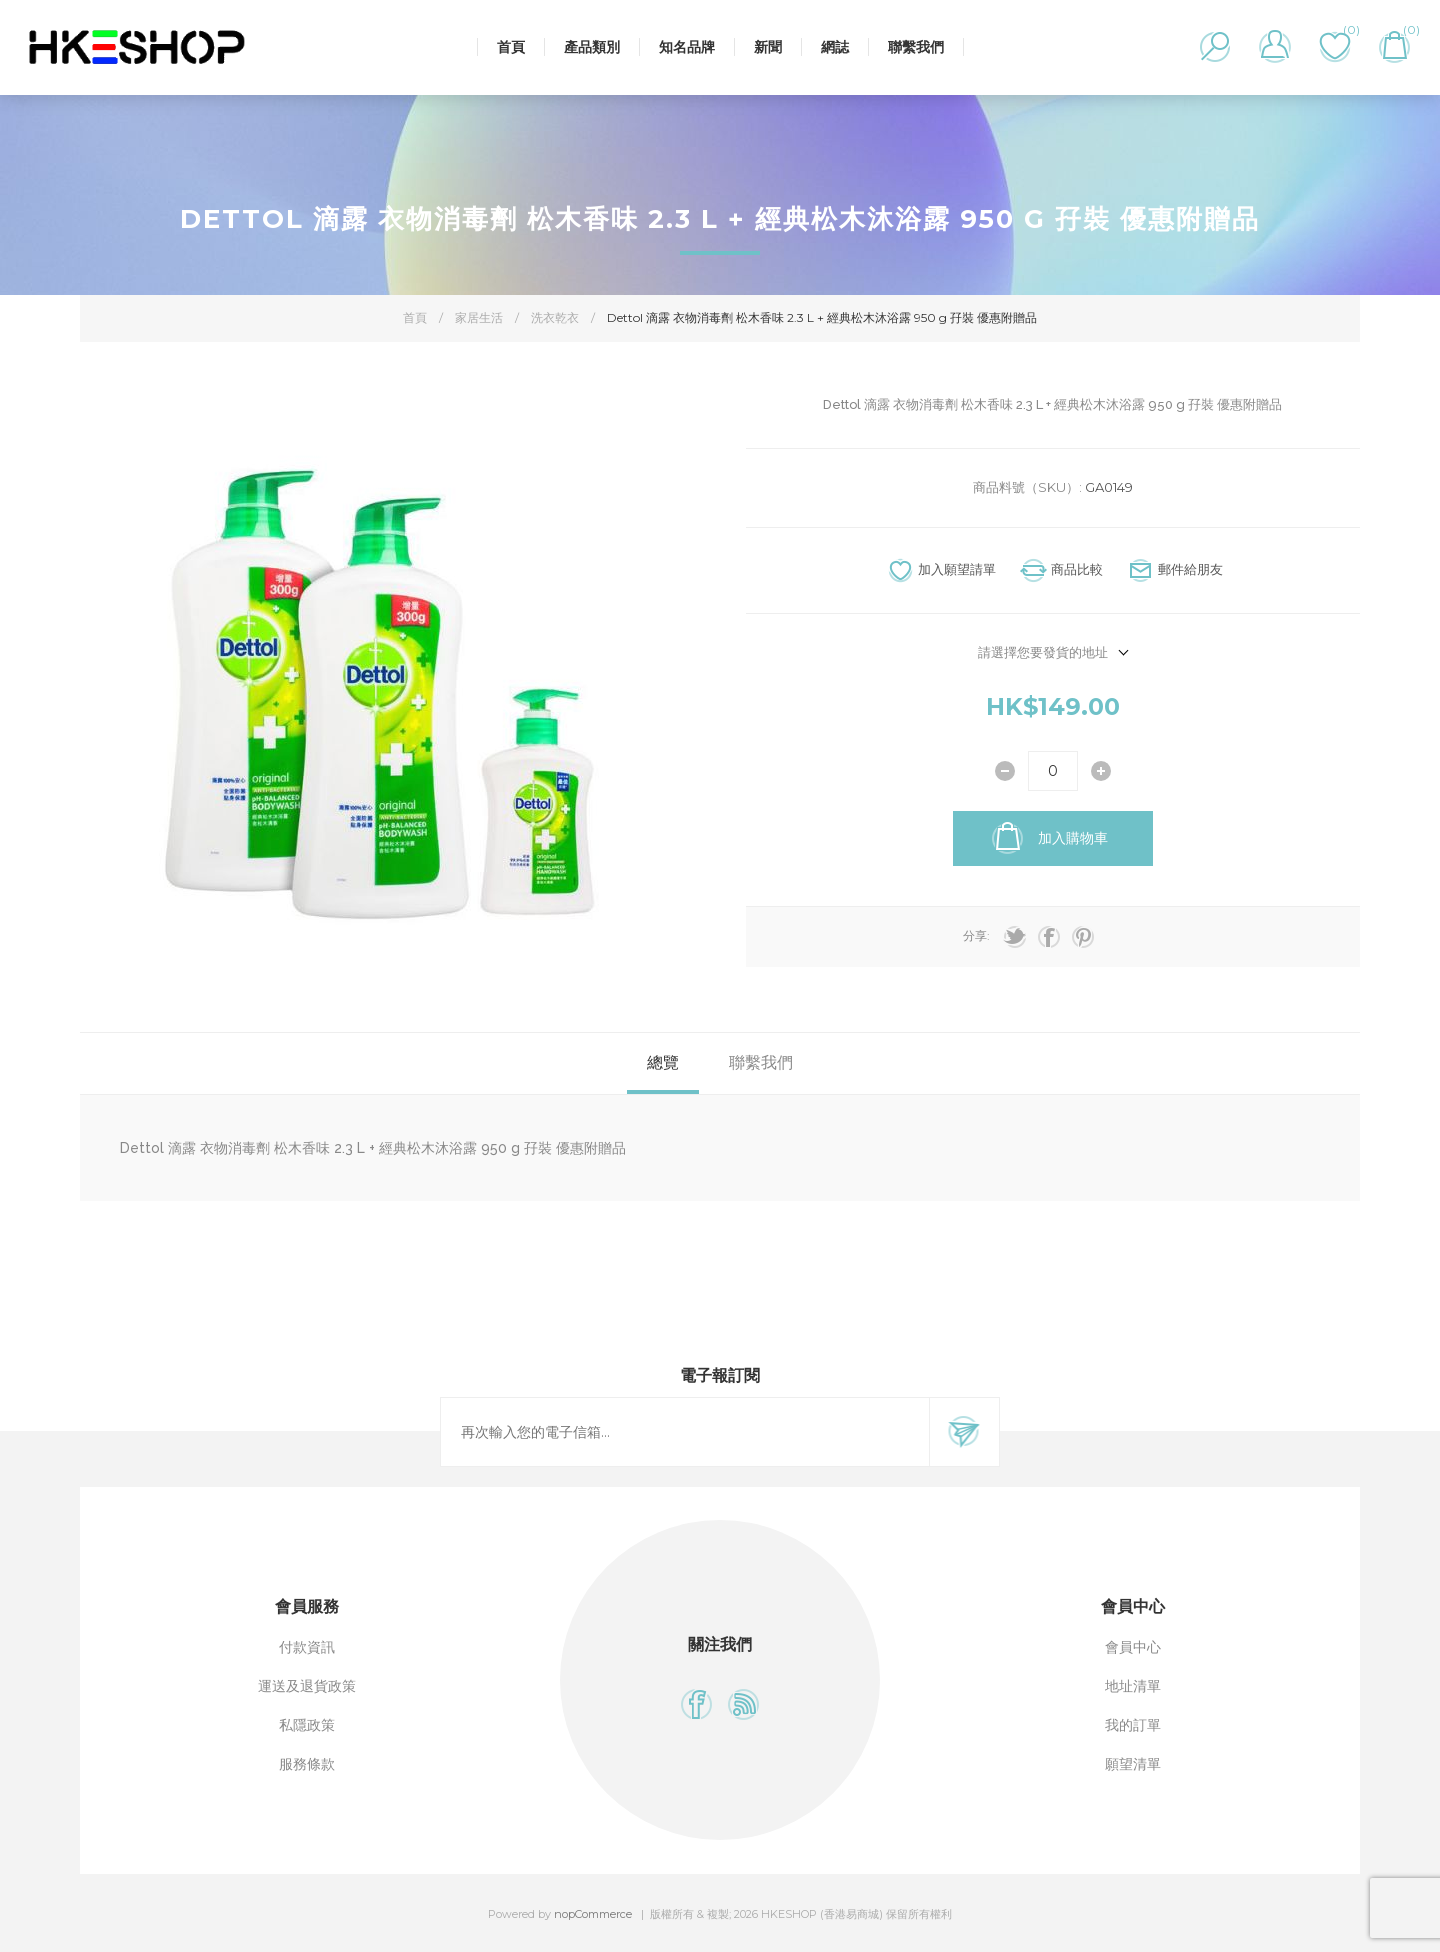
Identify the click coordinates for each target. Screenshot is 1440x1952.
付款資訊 (307, 1647)
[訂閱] (685, 1432)
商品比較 (1077, 569)
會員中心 (1133, 1647)
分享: (976, 935)
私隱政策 (307, 1725)
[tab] (663, 1063)
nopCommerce (593, 1914)
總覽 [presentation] (663, 1062)
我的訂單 (1133, 1725)
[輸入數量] (1053, 771)
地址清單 (1133, 1686)
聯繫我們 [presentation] (761, 1062)
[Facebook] (696, 1704)
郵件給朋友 (1190, 569)
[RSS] (743, 1704)
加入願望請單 (957, 569)
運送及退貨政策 (307, 1686)
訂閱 (964, 1432)
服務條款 (307, 1764)
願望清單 (1133, 1764)
